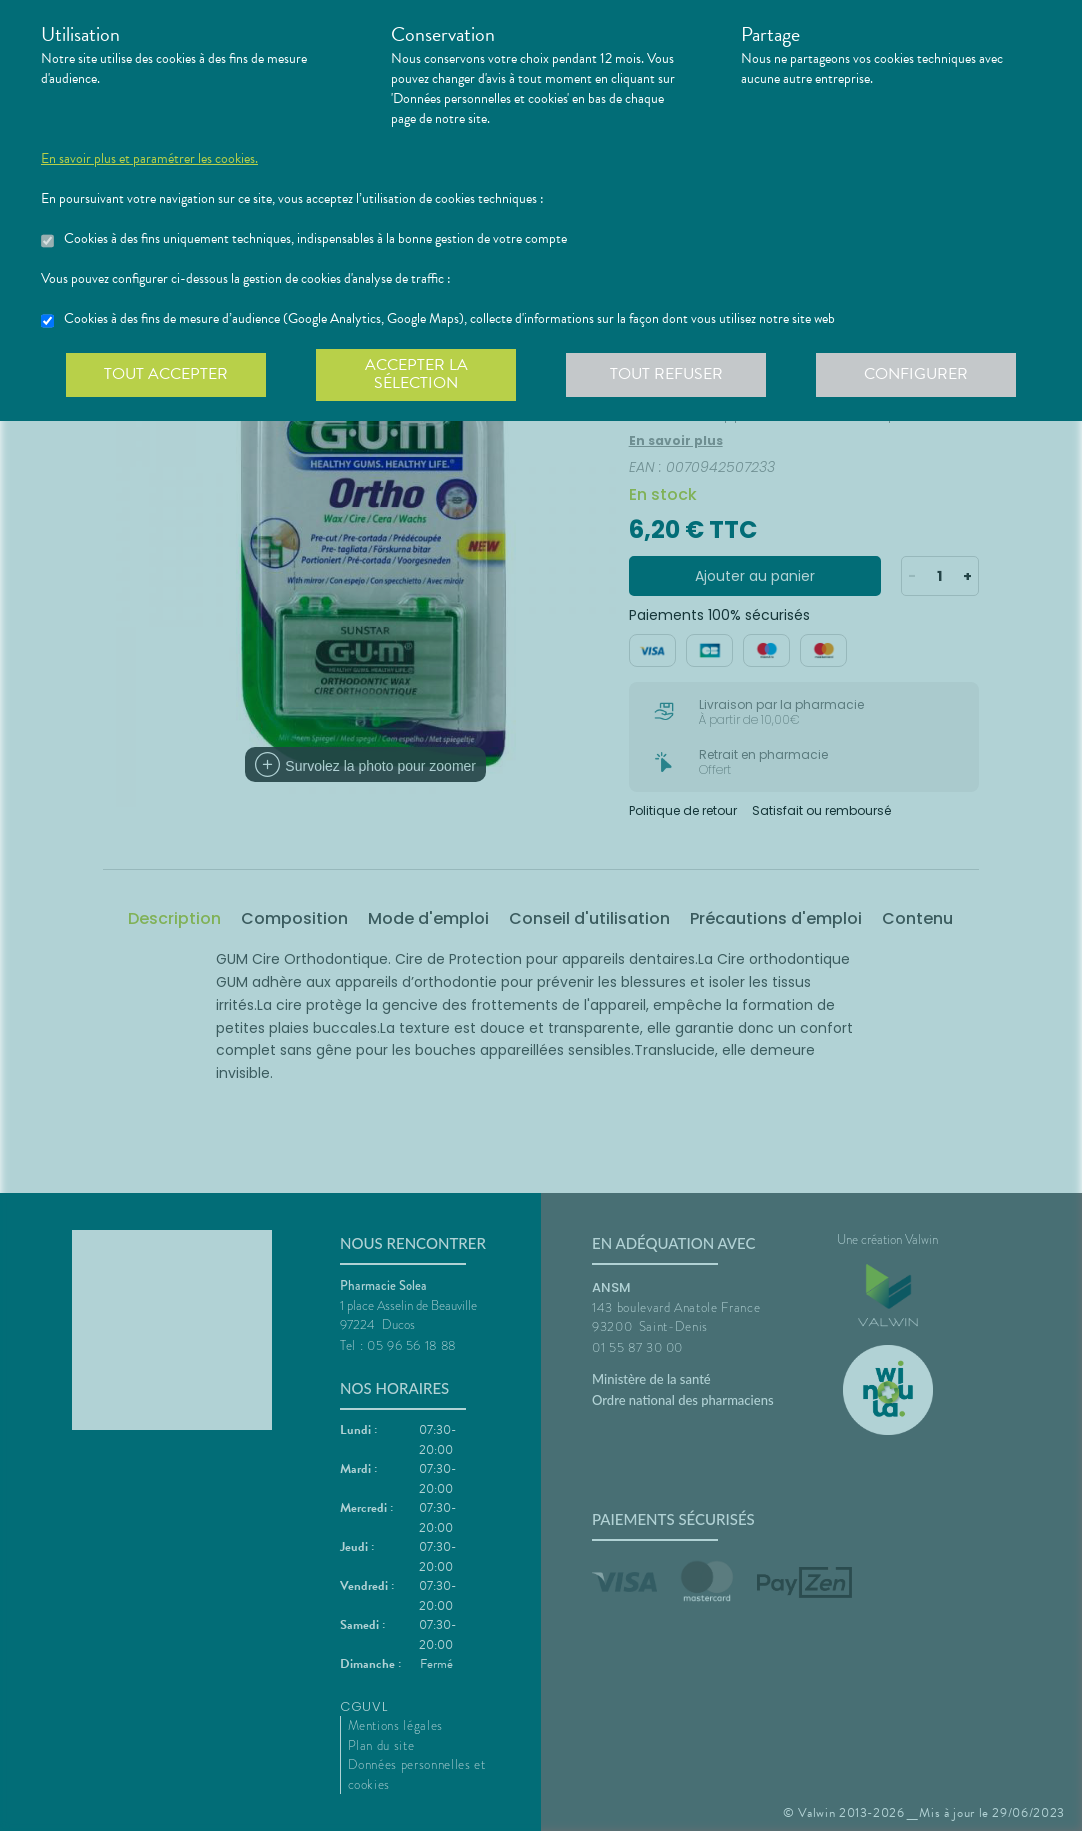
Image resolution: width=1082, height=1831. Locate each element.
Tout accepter (166, 374)
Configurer (916, 374)
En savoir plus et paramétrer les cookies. (149, 159)
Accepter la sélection (416, 374)
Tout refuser (666, 374)
